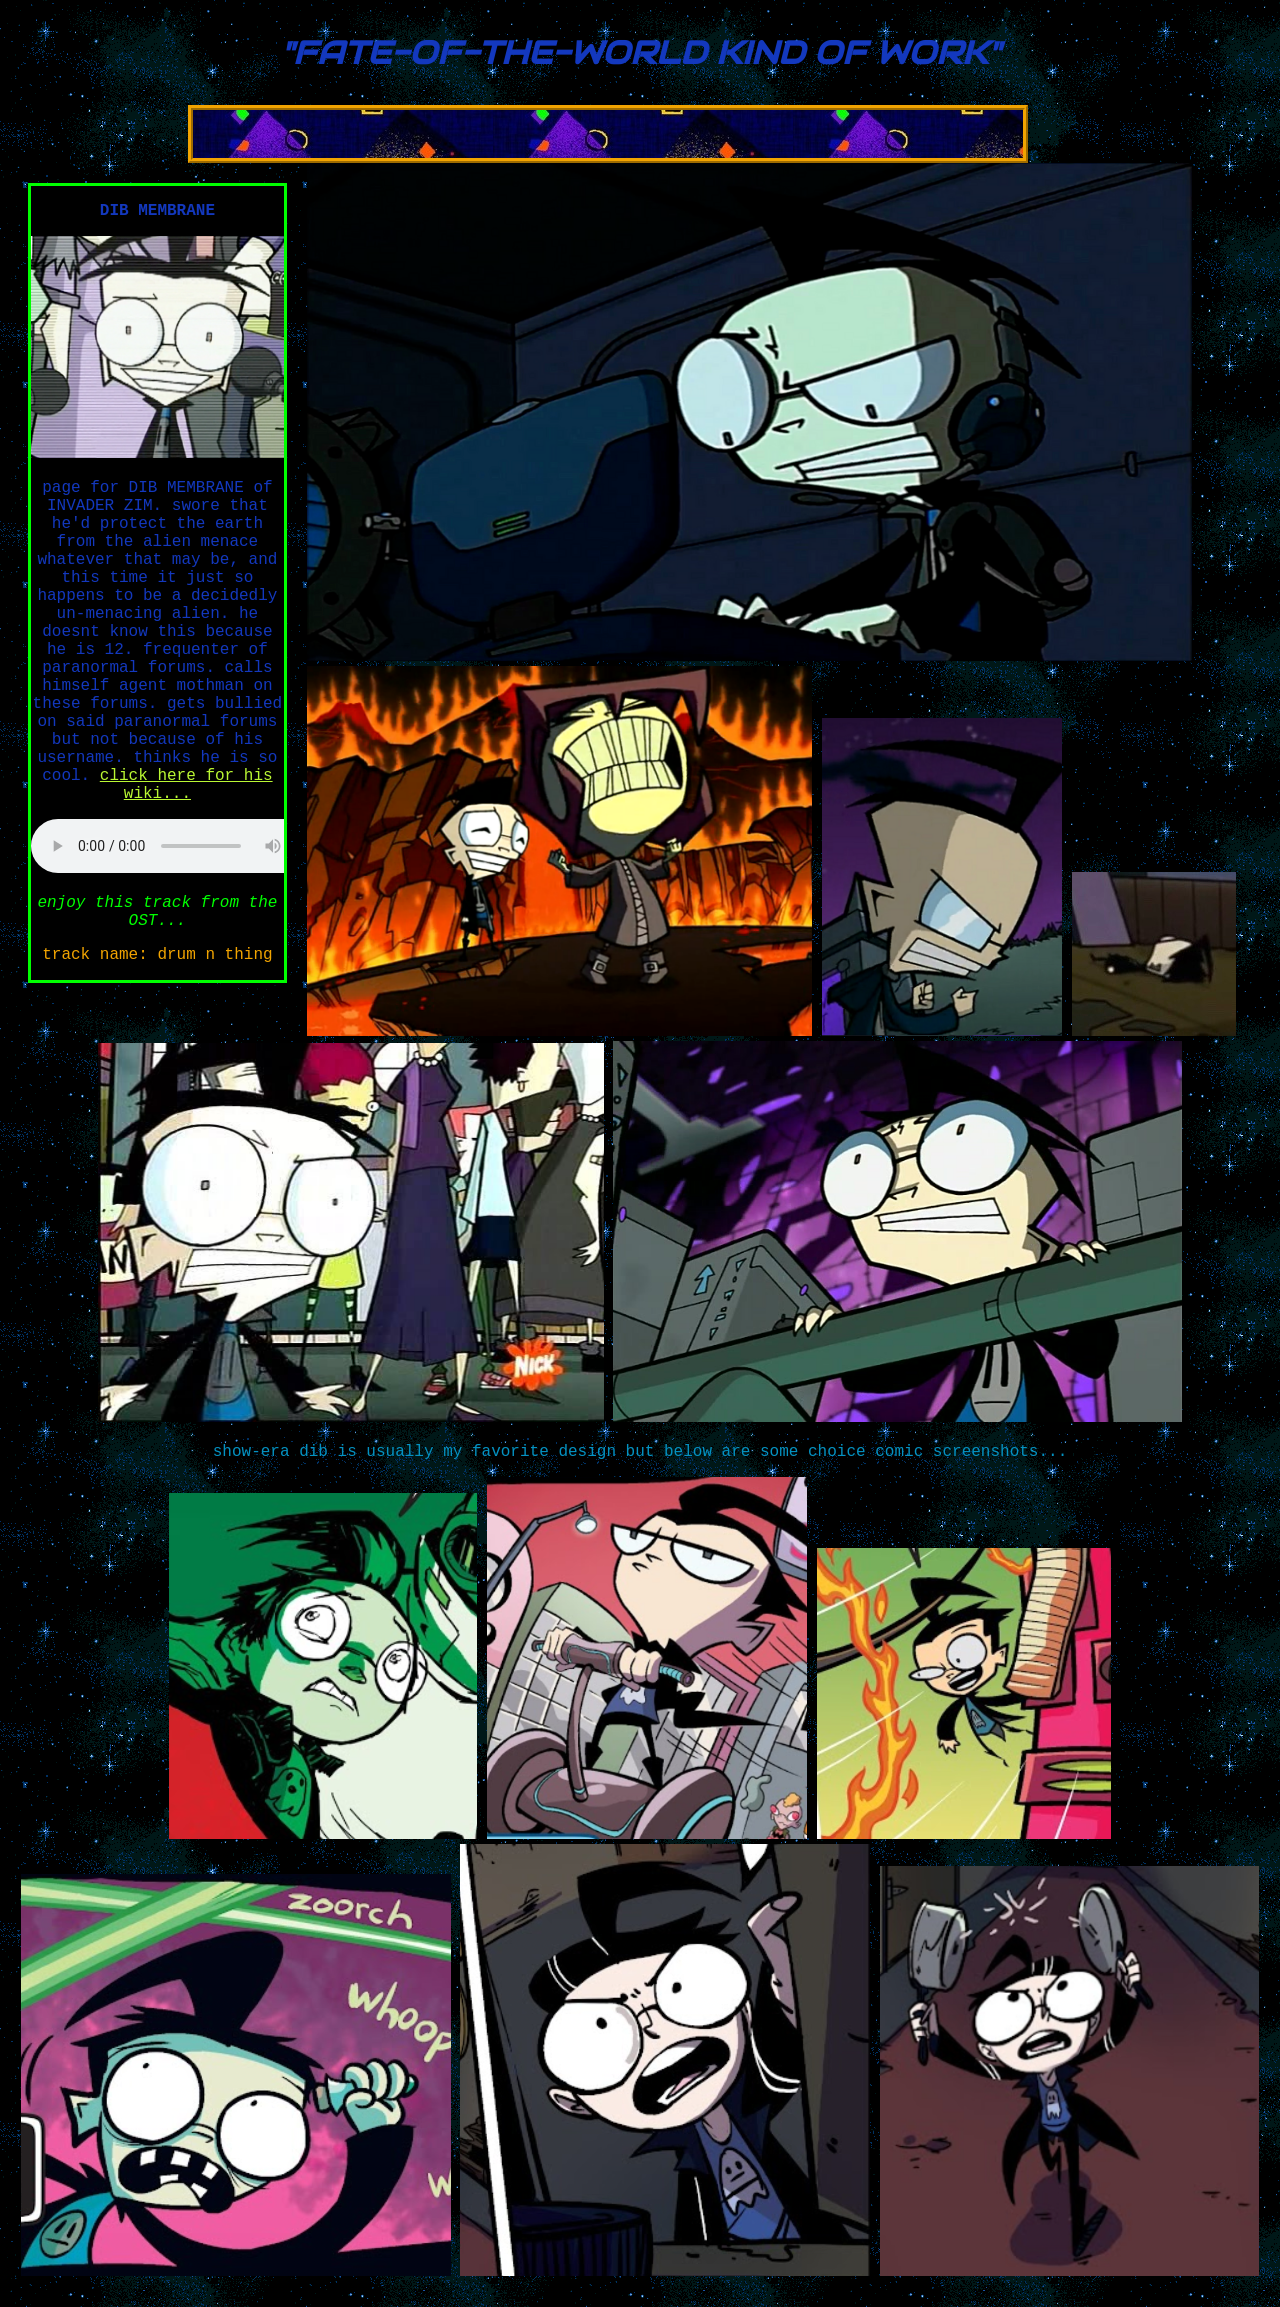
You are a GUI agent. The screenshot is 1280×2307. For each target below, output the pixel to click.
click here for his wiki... (186, 785)
